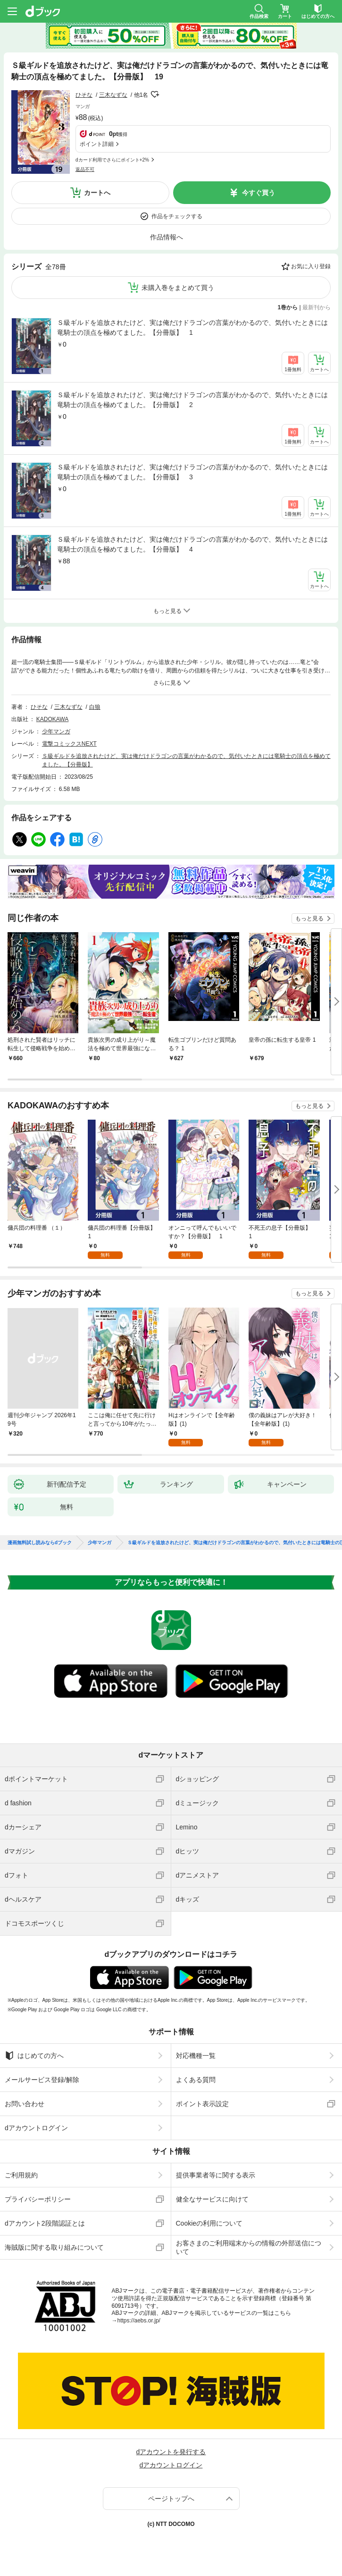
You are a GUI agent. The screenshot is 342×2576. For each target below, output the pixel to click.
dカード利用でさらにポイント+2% (112, 159)
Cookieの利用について (209, 2223)
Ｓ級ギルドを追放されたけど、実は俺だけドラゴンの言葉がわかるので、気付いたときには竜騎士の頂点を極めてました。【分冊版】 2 (192, 399)
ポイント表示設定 (202, 2104)
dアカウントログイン (36, 2128)
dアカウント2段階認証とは (45, 2223)
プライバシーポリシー (38, 2199)
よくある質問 (196, 2079)
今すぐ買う (258, 192)
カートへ (97, 192)
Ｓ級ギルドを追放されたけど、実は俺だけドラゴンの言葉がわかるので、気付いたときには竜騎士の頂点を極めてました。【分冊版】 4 (192, 544)
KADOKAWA (52, 719)
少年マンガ (56, 731)
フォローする (154, 94)
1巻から (288, 307)
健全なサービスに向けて (212, 2199)
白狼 (94, 707)
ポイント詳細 (97, 144)
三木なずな (113, 95)
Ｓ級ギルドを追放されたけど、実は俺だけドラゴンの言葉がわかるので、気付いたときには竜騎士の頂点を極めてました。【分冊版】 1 (192, 327)
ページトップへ (171, 2498)
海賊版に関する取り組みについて (54, 2247)
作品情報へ (166, 237)
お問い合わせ (24, 2104)
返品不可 (84, 169)
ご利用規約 (21, 2175)
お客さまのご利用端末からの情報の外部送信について (248, 2247)
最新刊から (316, 307)
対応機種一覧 (196, 2055)
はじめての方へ (34, 2055)
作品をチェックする (176, 216)
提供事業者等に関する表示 (215, 2175)
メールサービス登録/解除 (42, 2079)
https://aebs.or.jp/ (138, 2320)
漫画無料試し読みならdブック (40, 1542)
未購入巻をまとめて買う (178, 287)
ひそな (83, 95)
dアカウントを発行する (171, 2452)
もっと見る (309, 918)
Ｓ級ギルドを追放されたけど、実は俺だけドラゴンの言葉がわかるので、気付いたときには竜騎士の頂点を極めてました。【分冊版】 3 (192, 472)
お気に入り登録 (311, 266)
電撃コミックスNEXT (69, 743)
